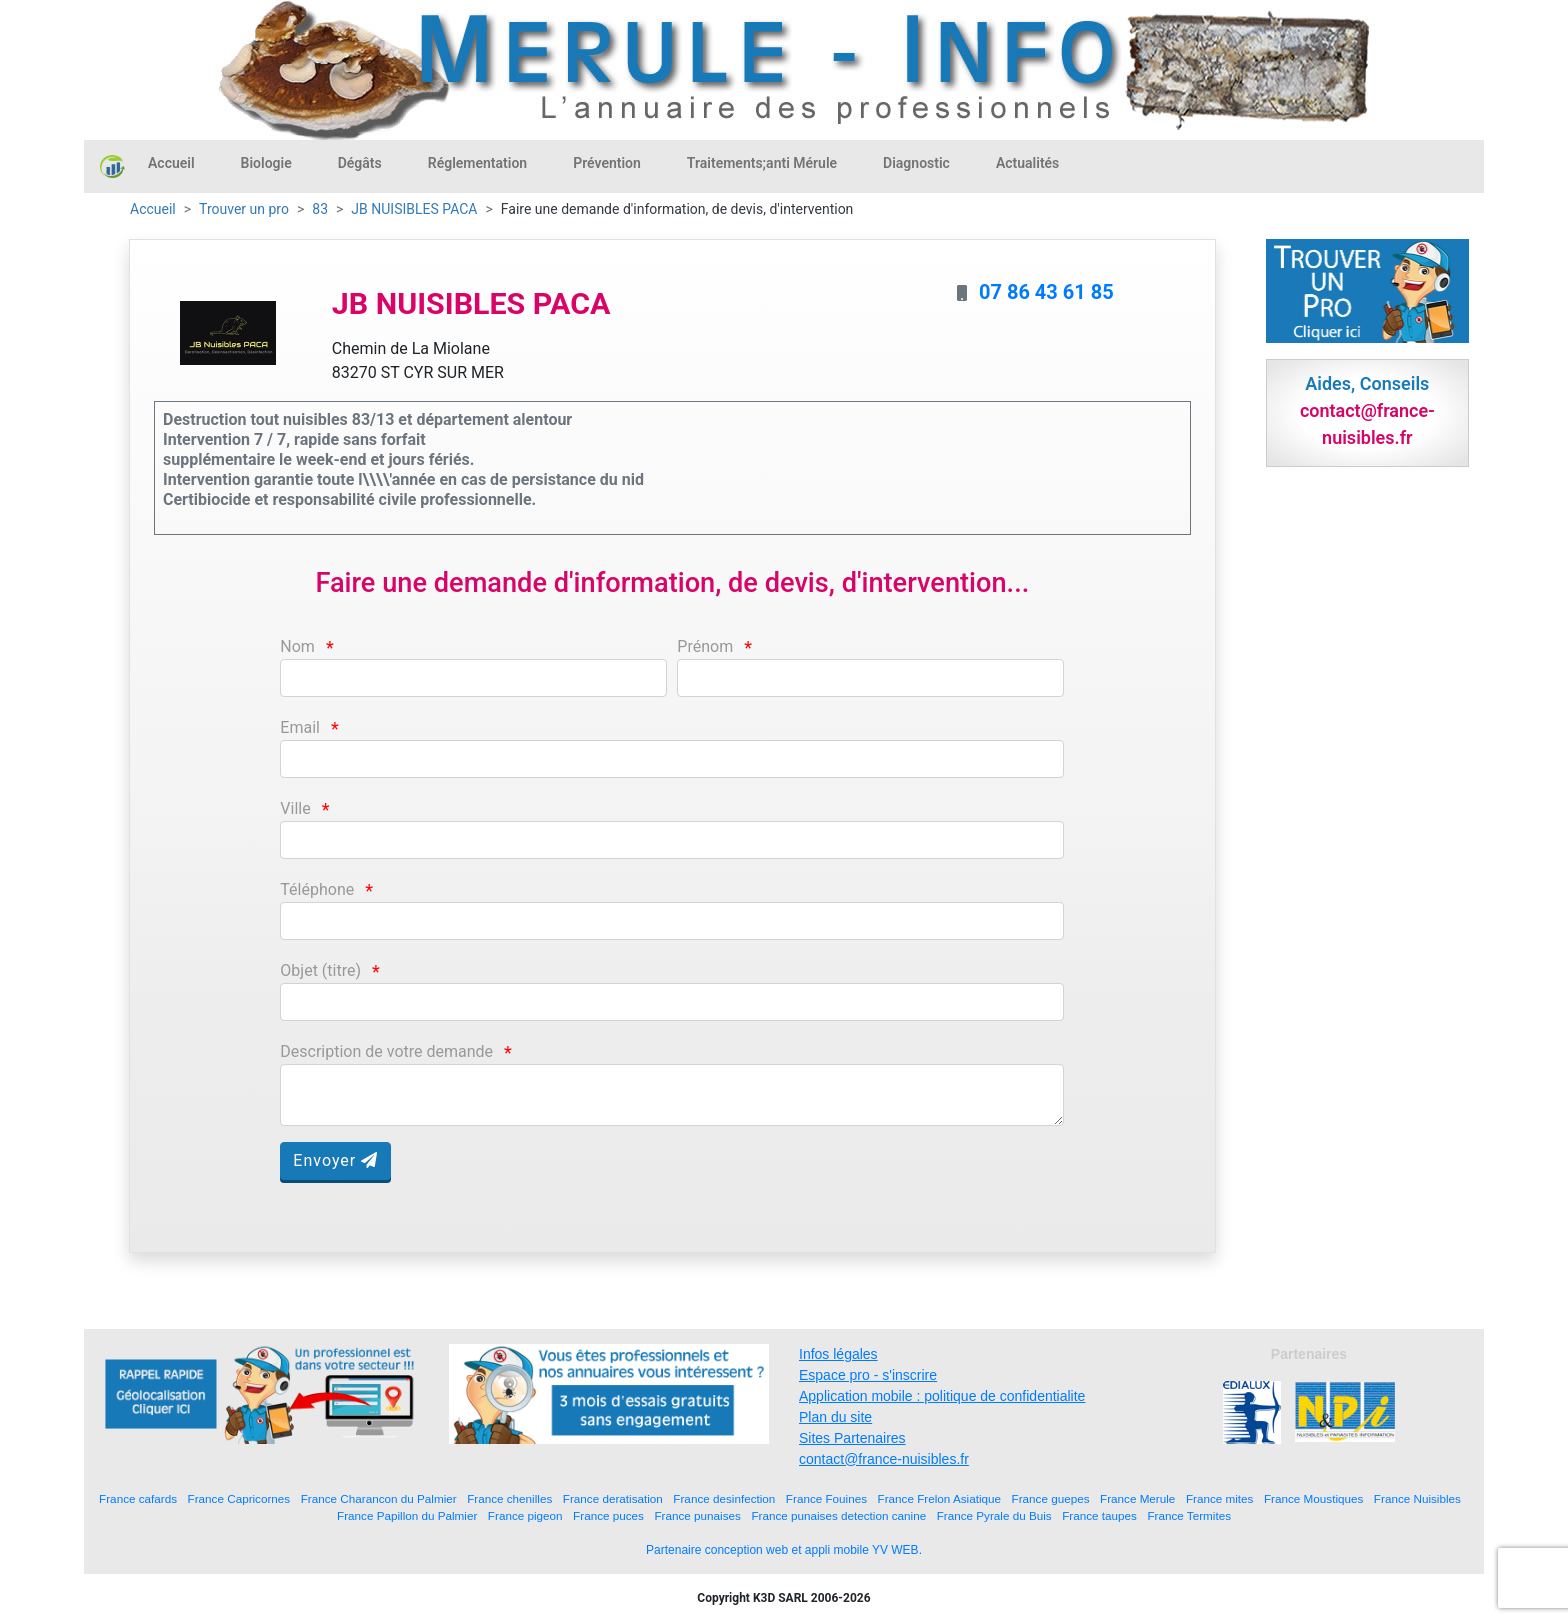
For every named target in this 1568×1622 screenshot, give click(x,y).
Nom (297, 646)
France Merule (1137, 1498)
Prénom (705, 646)
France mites (1220, 1498)
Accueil (171, 163)
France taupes (1099, 1515)
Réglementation (477, 163)
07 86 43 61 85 (1046, 292)
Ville (295, 808)
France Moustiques (1313, 1498)
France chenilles (509, 1498)
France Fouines (826, 1498)
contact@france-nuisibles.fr (884, 1459)
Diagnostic (916, 163)
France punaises (697, 1515)
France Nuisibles (1417, 1498)
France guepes (1051, 1498)
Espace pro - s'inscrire (868, 1375)
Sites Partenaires (852, 1438)
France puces (608, 1515)
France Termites (1189, 1515)
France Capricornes (239, 1498)
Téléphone (317, 889)
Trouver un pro (244, 209)
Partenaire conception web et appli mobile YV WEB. (784, 1550)
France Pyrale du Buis (994, 1515)
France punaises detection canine (838, 1515)
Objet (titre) (320, 970)
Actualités (1027, 163)
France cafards (138, 1498)
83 (320, 209)
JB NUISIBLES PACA (414, 209)
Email (300, 727)
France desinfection (724, 1498)
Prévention (607, 163)
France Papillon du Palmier (407, 1515)
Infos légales (838, 1354)
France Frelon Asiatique (939, 1498)
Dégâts (360, 163)
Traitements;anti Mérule (762, 163)
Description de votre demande (386, 1051)
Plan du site (835, 1417)
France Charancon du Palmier (379, 1498)
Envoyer (335, 1160)
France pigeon (525, 1515)
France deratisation (613, 1498)
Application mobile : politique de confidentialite (942, 1396)
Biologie (266, 163)
